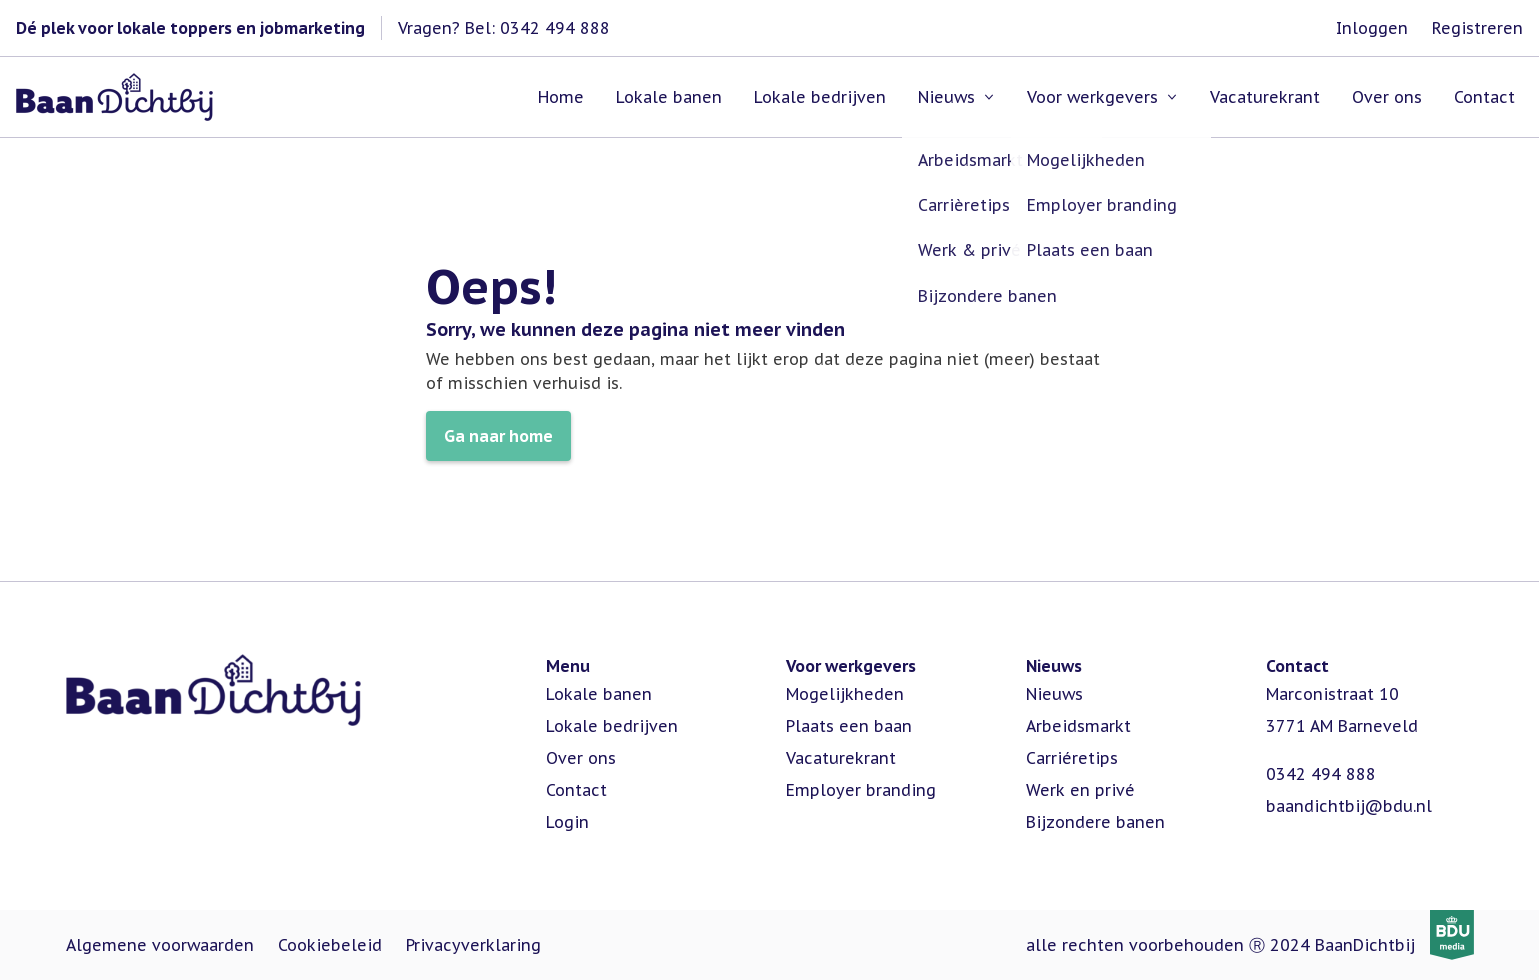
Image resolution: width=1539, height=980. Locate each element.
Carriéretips (1072, 758)
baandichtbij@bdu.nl (1349, 806)
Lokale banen (599, 694)
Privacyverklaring (473, 945)
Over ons (581, 758)
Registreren (1477, 28)
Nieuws (1054, 694)
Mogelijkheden (845, 694)
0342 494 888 (1321, 774)
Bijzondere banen (1095, 822)
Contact (576, 790)
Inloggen (1372, 28)
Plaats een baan (849, 726)
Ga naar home (498, 436)
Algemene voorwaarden (160, 945)
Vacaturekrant (841, 758)
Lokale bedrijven (612, 726)
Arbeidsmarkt (1078, 726)
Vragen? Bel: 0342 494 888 (504, 28)
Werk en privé (1080, 790)
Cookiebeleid (330, 945)
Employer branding (861, 790)
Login (567, 822)
